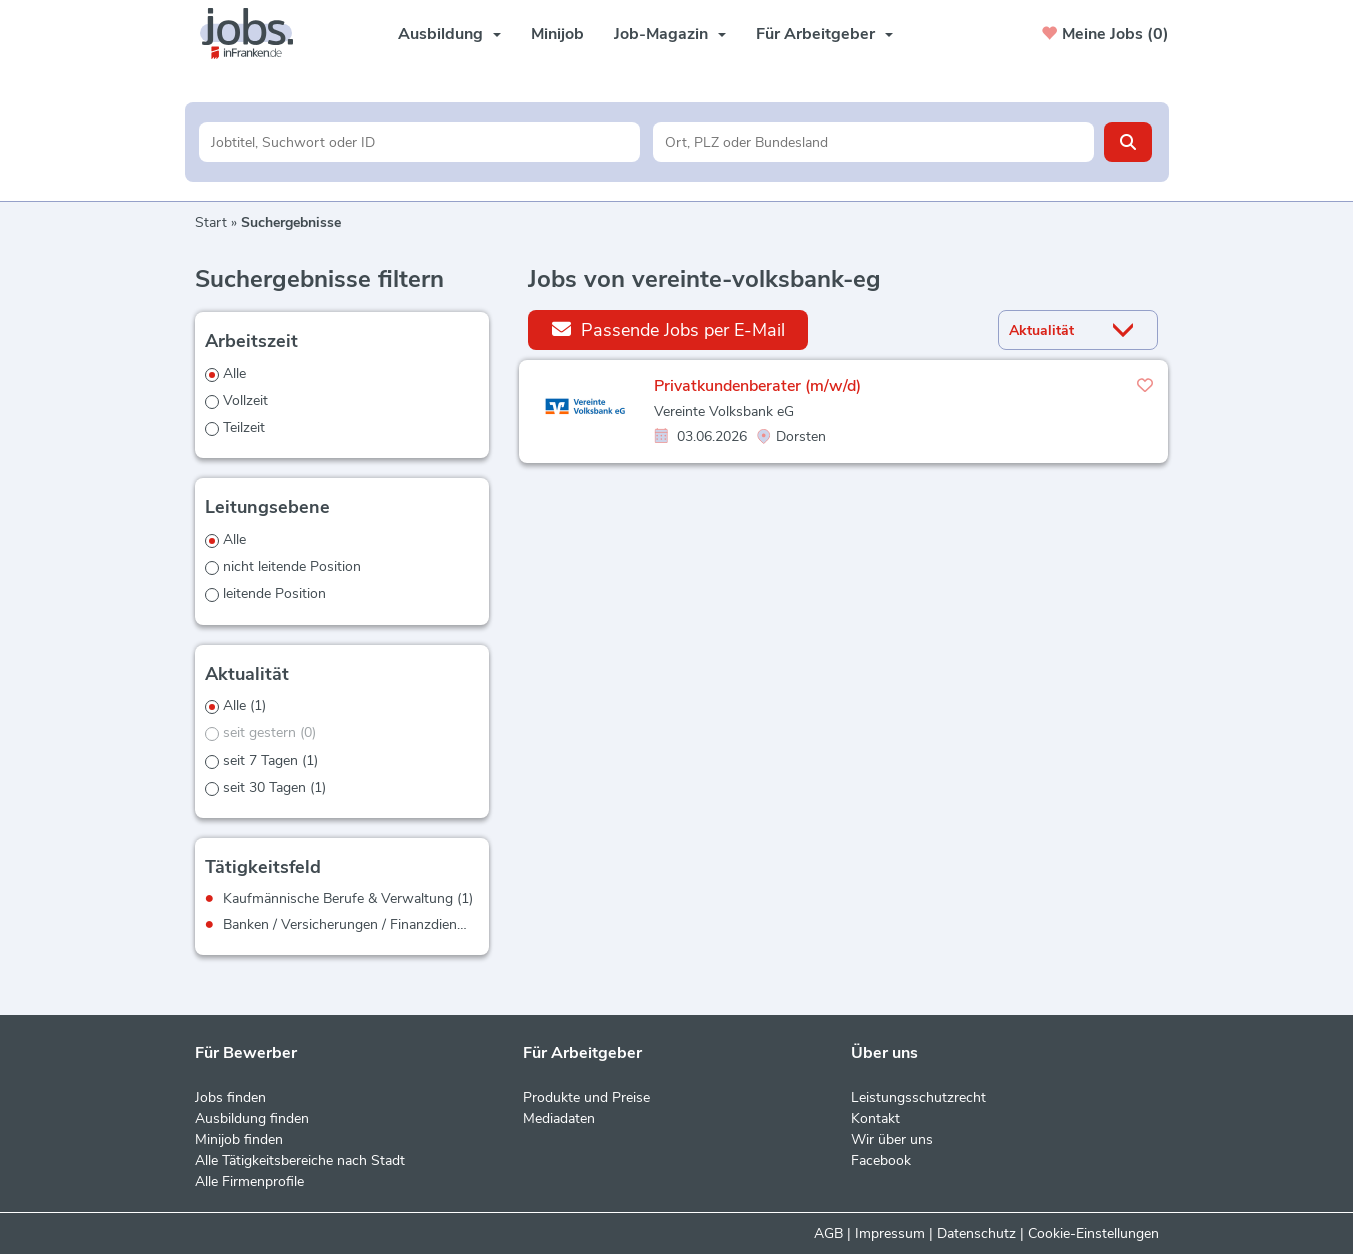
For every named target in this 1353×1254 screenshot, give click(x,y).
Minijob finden (239, 1139)
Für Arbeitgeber (824, 34)
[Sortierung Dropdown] (1127, 330)
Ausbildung (449, 34)
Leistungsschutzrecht (918, 1097)
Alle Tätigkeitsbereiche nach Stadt (300, 1160)
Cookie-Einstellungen (1093, 1233)
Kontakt (875, 1118)
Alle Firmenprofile (249, 1181)
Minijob (557, 34)
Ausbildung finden (252, 1118)
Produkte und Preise (586, 1097)
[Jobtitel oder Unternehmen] (419, 142)
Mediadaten (559, 1118)
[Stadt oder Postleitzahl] (873, 142)
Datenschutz (976, 1233)
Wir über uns (892, 1139)
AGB (828, 1233)
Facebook (881, 1160)
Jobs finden (230, 1097)
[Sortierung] (1053, 330)
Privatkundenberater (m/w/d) (757, 386)
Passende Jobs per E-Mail (668, 329)
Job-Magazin (670, 34)
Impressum (890, 1233)
